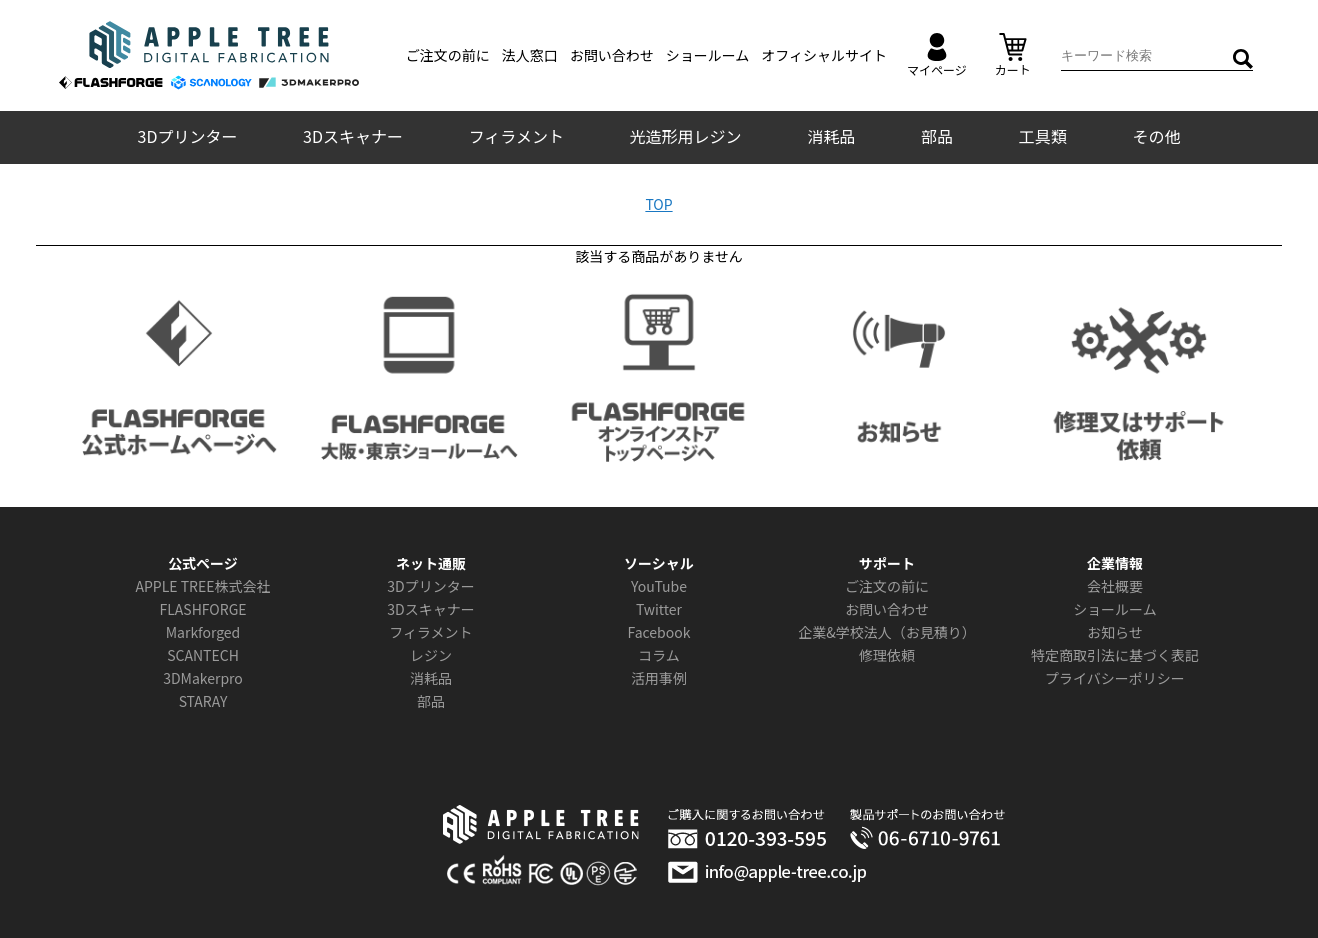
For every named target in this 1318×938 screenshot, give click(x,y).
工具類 (1043, 136)
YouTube (659, 586)
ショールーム (708, 55)
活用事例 (659, 678)
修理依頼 (887, 655)
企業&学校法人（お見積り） (887, 632)
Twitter (659, 609)
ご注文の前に (448, 55)
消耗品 (831, 136)
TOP (658, 204)
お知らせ (1115, 632)
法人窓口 (530, 55)
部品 (937, 136)
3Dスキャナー (353, 136)
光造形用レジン (686, 136)
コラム (659, 655)
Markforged (203, 632)
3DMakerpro (203, 678)
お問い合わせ (612, 55)
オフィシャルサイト (824, 55)
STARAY (203, 701)
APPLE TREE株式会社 (202, 586)
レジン (431, 655)
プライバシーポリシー (1115, 678)
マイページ (937, 55)
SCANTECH (203, 655)
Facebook (659, 632)
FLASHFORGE (202, 609)
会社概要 (1115, 586)
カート (1013, 55)
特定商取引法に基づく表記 (1115, 655)
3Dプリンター (188, 136)
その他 (1156, 136)
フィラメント (516, 136)
